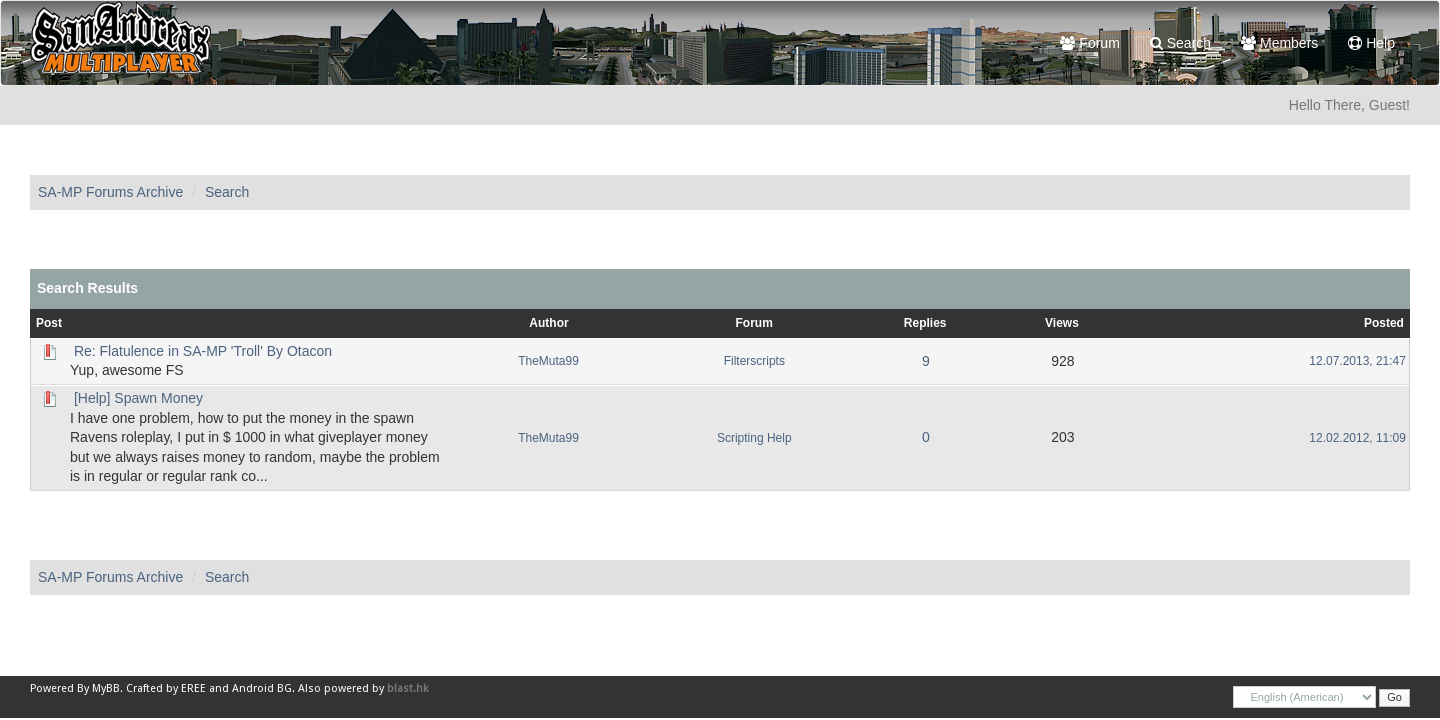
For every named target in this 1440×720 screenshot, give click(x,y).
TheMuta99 (548, 361)
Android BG (262, 688)
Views (1062, 323)
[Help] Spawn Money (138, 398)
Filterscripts (754, 361)
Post (49, 323)
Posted (1384, 323)
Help (1371, 43)
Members (1279, 43)
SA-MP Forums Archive (110, 192)
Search (1180, 43)
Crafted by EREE (166, 688)
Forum (1089, 43)
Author (548, 323)
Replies (925, 323)
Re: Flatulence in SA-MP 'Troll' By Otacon (203, 351)
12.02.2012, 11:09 (1357, 438)
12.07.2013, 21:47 (1357, 361)
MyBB (106, 688)
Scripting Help (754, 438)
